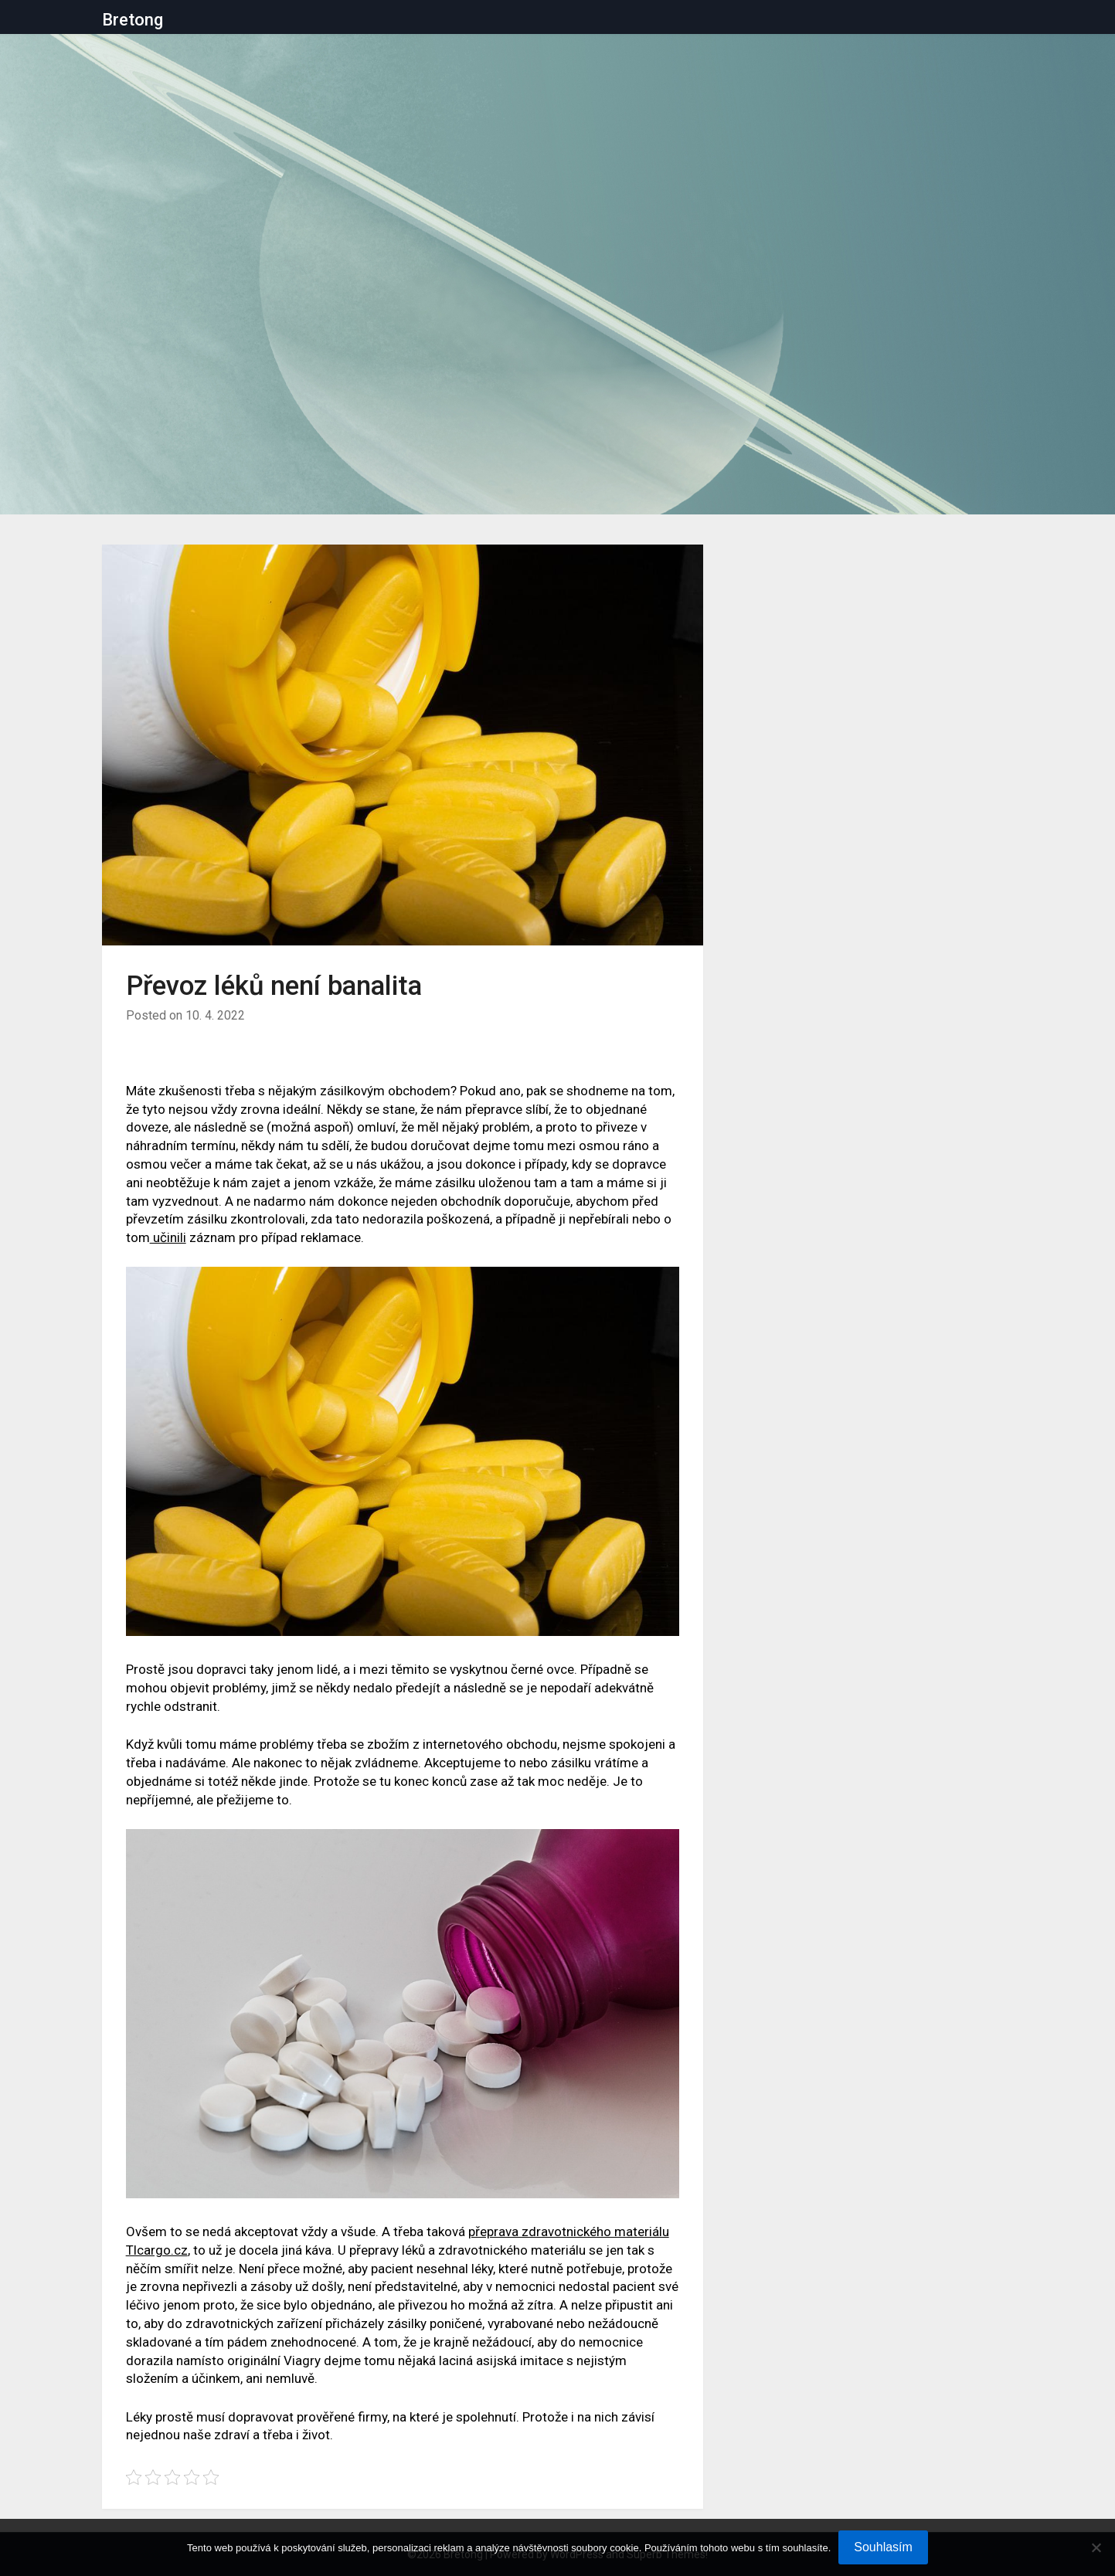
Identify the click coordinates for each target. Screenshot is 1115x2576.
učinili (168, 1237)
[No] (1095, 2547)
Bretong (132, 19)
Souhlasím (883, 2547)
